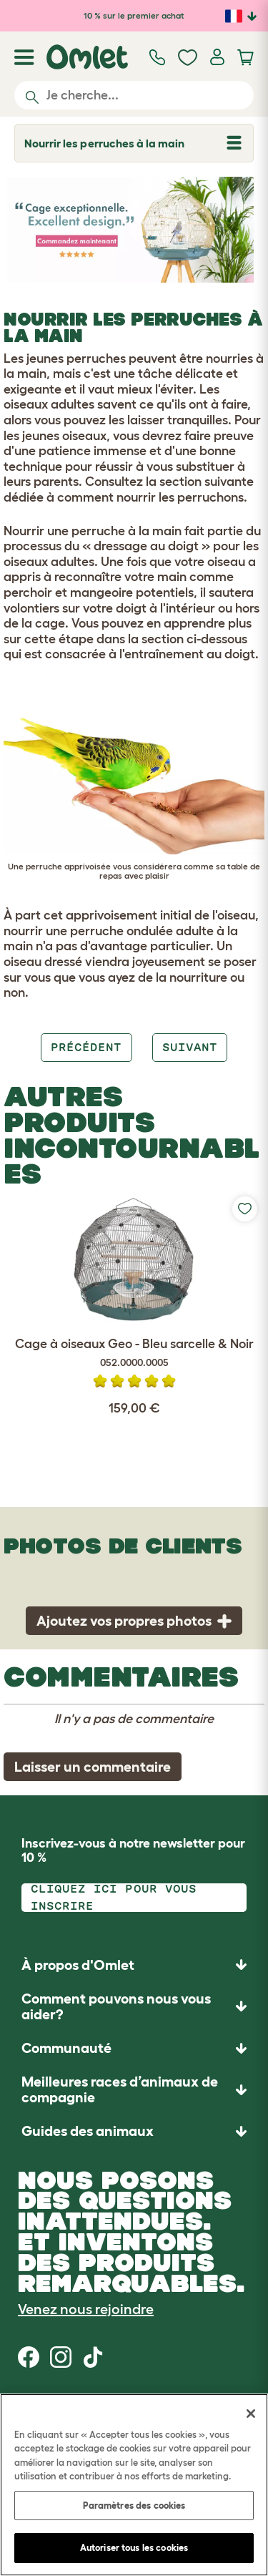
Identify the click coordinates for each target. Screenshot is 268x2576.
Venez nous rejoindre (86, 2309)
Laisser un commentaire (92, 1767)
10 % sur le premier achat (134, 15)
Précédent (86, 1047)
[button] (134, 2131)
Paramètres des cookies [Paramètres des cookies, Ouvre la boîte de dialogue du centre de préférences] (134, 2505)
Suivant (189, 1047)
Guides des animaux (87, 2131)
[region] (134, 2485)
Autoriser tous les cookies (134, 2547)
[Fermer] (251, 2413)
